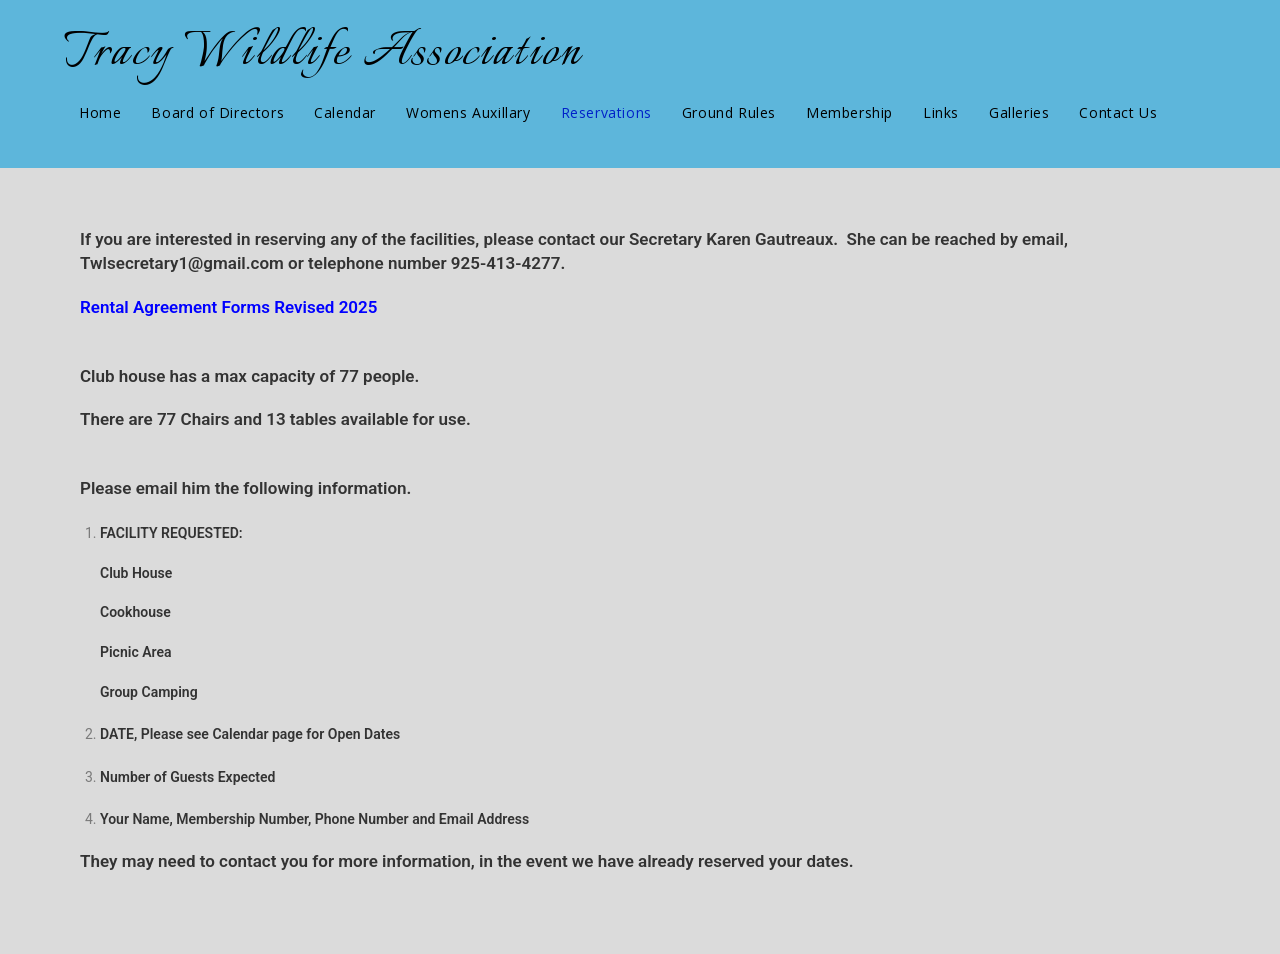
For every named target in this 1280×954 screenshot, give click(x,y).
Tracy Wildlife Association (323, 53)
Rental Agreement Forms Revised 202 (224, 307)
